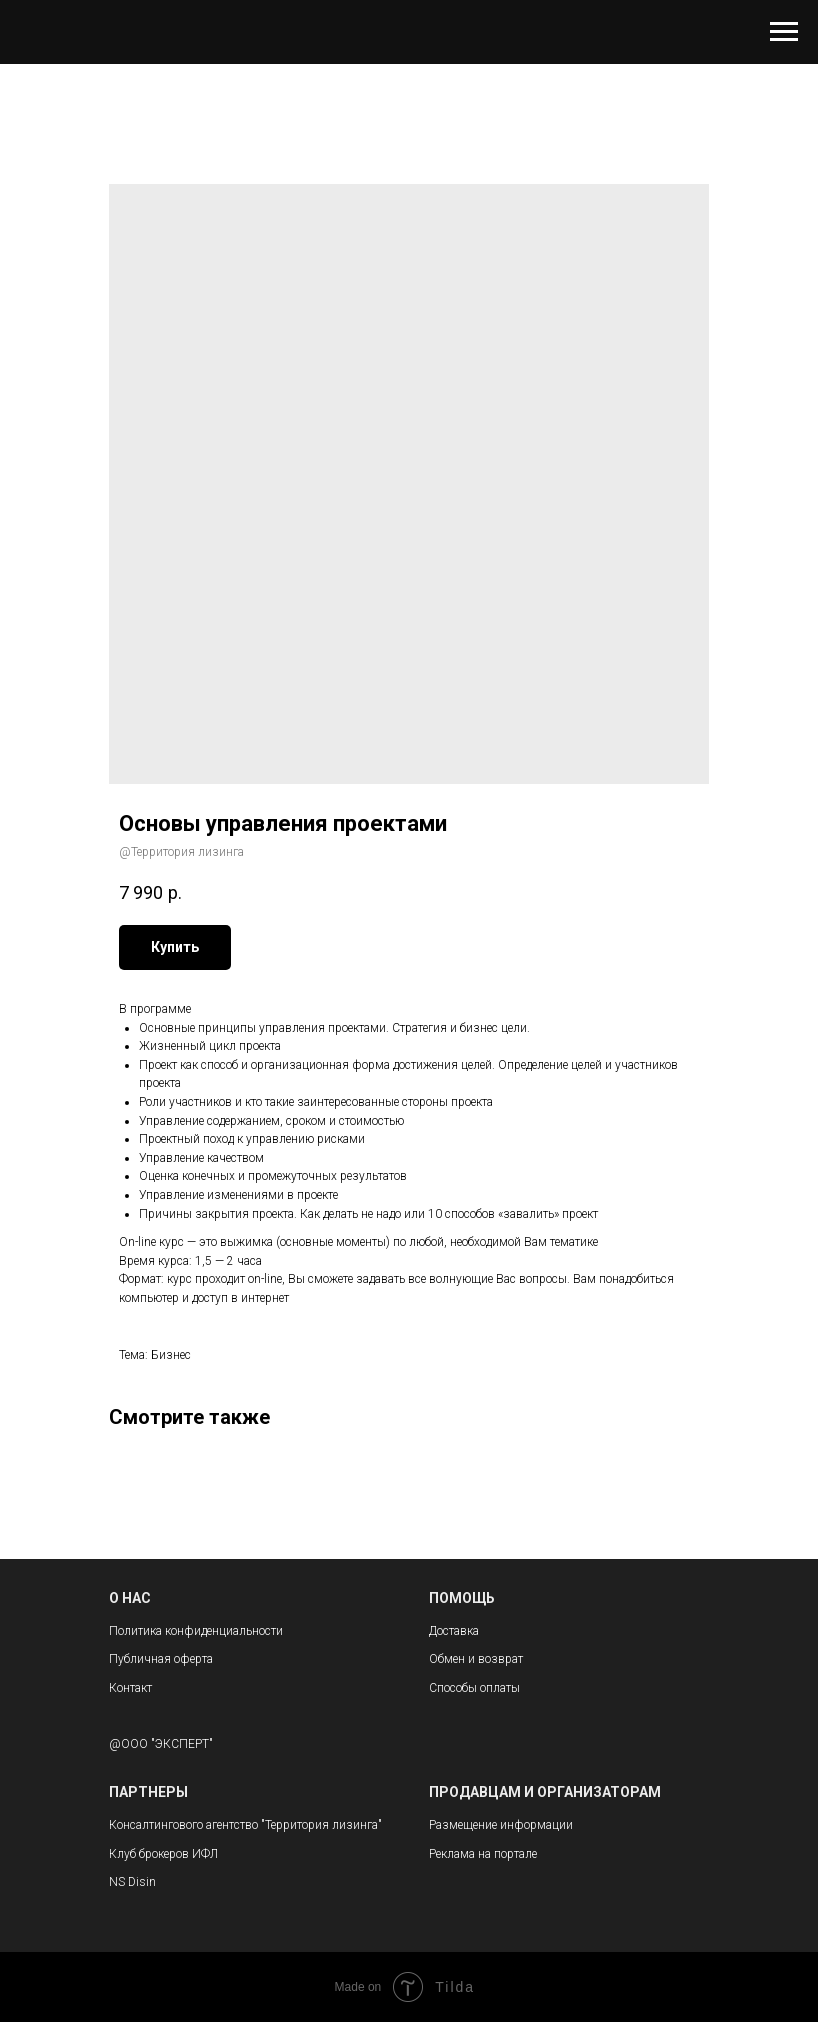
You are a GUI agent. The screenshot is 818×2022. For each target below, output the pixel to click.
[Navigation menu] (784, 32)
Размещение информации (501, 1825)
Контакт (130, 1688)
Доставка (454, 1631)
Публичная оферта (161, 1659)
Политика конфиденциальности (196, 1631)
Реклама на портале (483, 1854)
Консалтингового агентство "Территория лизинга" (245, 1825)
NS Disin (132, 1882)
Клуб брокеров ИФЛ (163, 1854)
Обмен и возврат (476, 1659)
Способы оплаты (474, 1688)
